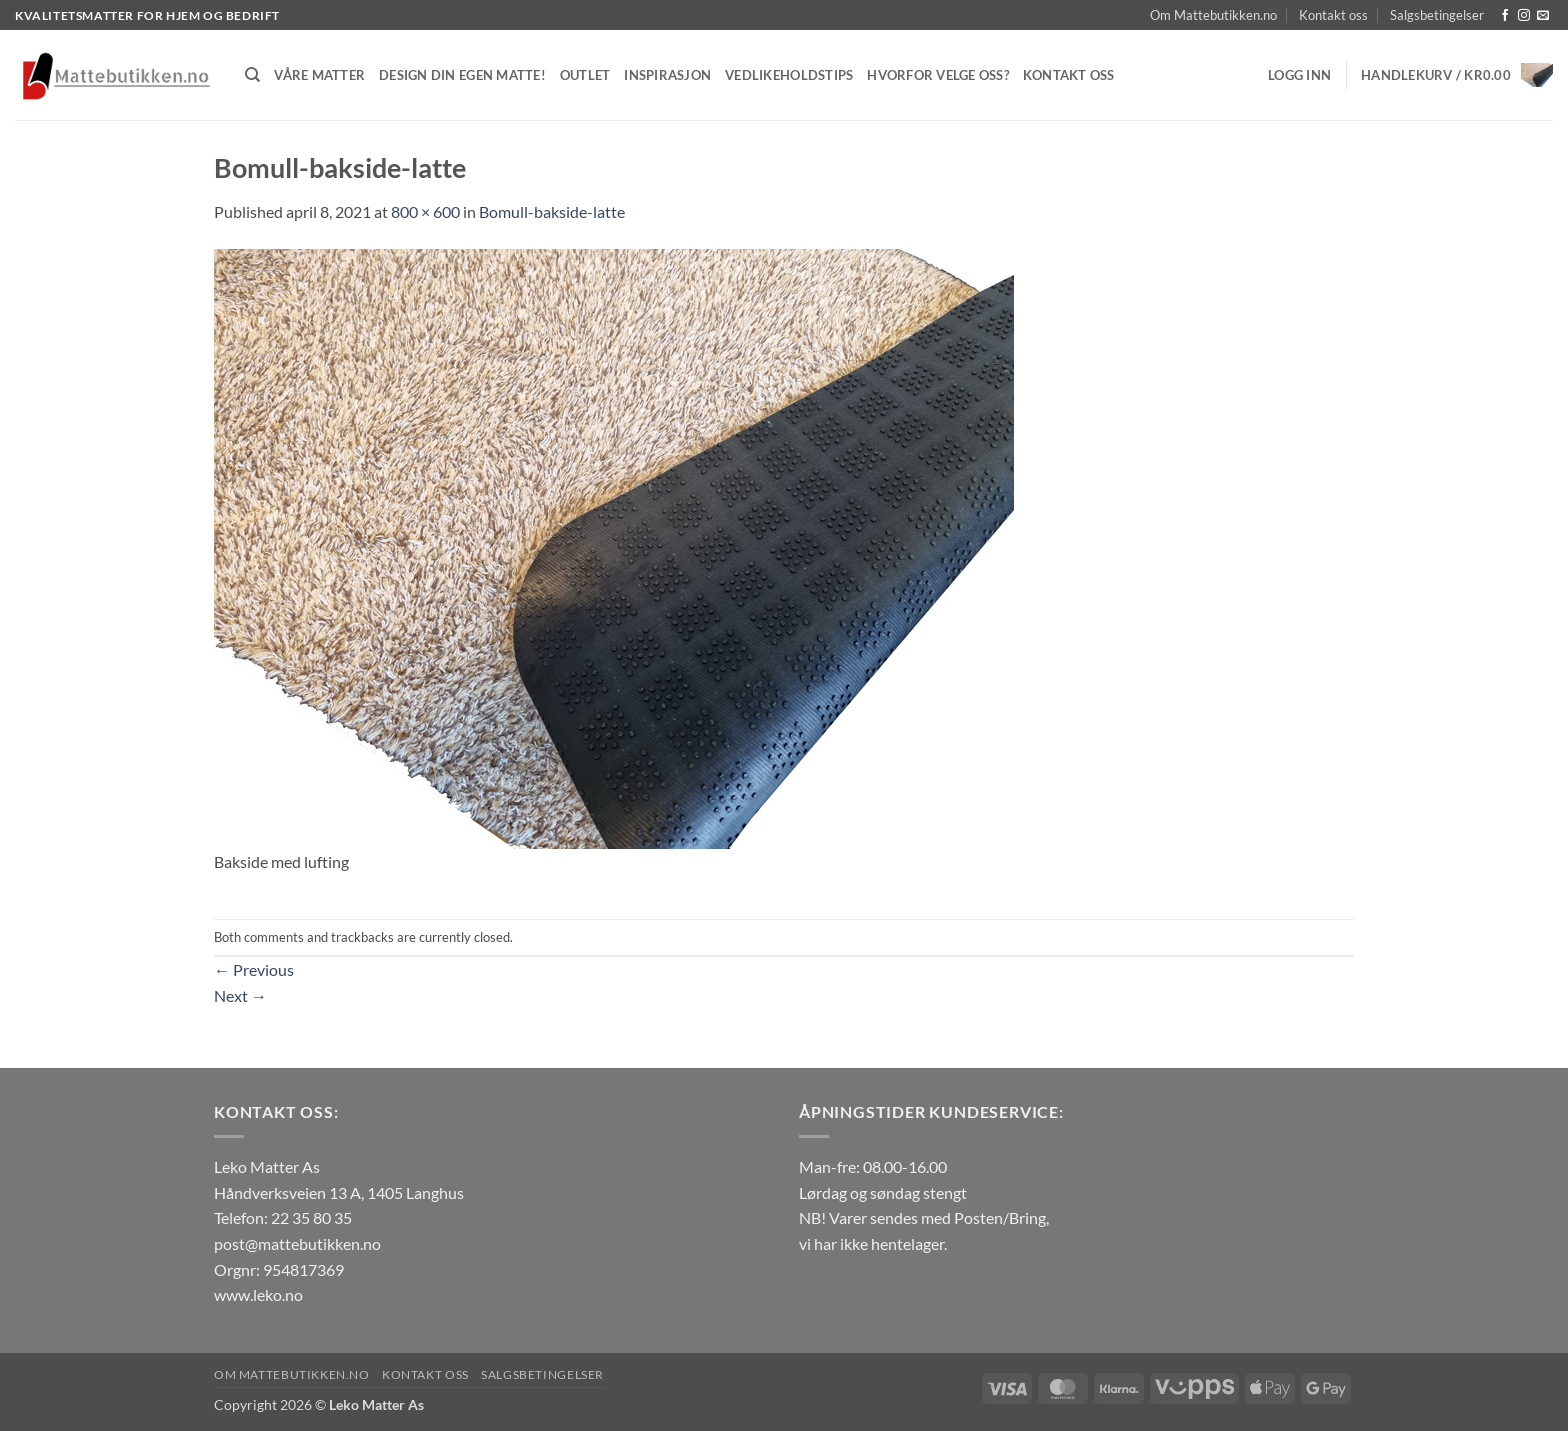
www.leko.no (258, 1294)
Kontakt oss (1333, 15)
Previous (254, 969)
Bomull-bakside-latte (552, 211)
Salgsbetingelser (1437, 15)
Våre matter (319, 75)
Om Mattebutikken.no (1213, 15)
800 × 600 (425, 211)
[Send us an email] (1543, 16)
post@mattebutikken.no (297, 1243)
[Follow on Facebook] (1505, 16)
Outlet (585, 75)
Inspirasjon (667, 75)
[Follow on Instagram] (1524, 16)
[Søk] (252, 75)
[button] (1299, 75)
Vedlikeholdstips (789, 75)
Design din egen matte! (462, 75)
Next (240, 995)
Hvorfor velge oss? (938, 75)
